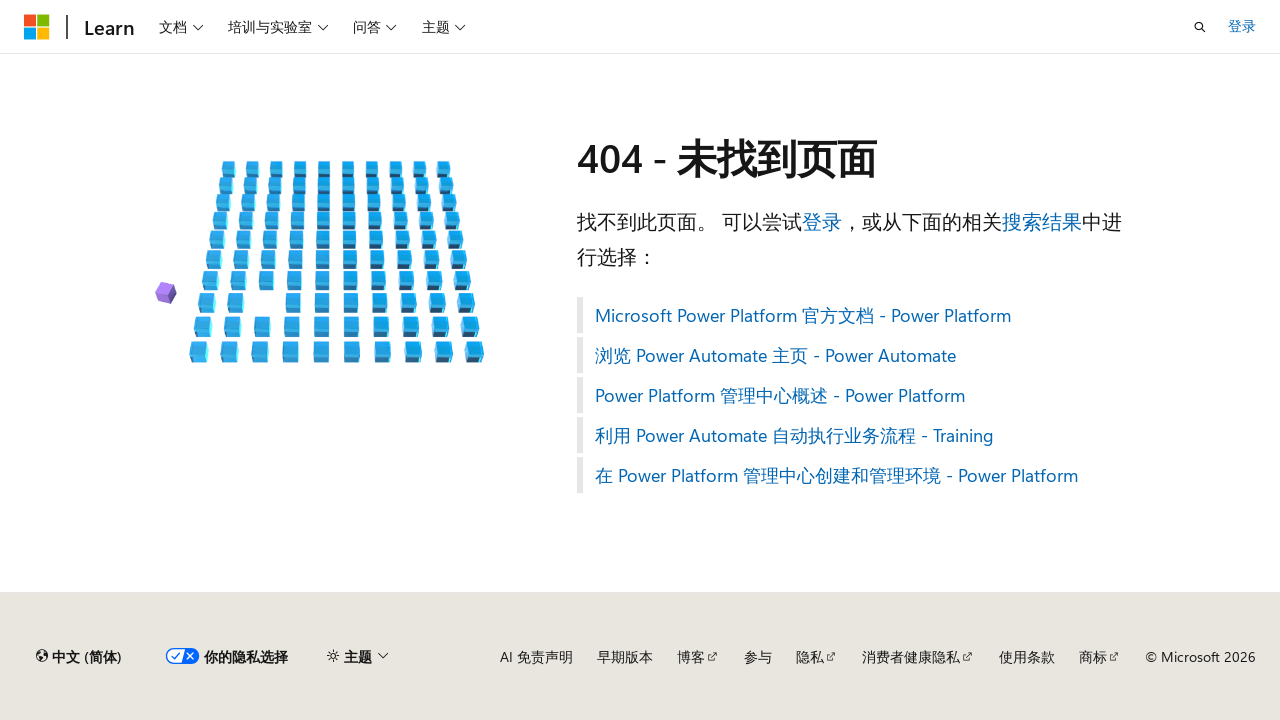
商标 (1093, 656)
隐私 (810, 656)
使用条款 (1027, 656)
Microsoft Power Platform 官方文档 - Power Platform (803, 315)
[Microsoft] (37, 27)
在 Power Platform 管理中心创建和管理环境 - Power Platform (836, 475)
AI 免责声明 (536, 656)
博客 (691, 656)
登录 (1242, 25)
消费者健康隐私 (911, 656)
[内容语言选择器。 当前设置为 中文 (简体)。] (79, 657)
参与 (758, 656)
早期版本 (625, 656)
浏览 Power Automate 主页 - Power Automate (775, 355)
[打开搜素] (1200, 27)
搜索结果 (1042, 220)
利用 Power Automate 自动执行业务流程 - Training (794, 435)
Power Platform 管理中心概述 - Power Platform (780, 395)
